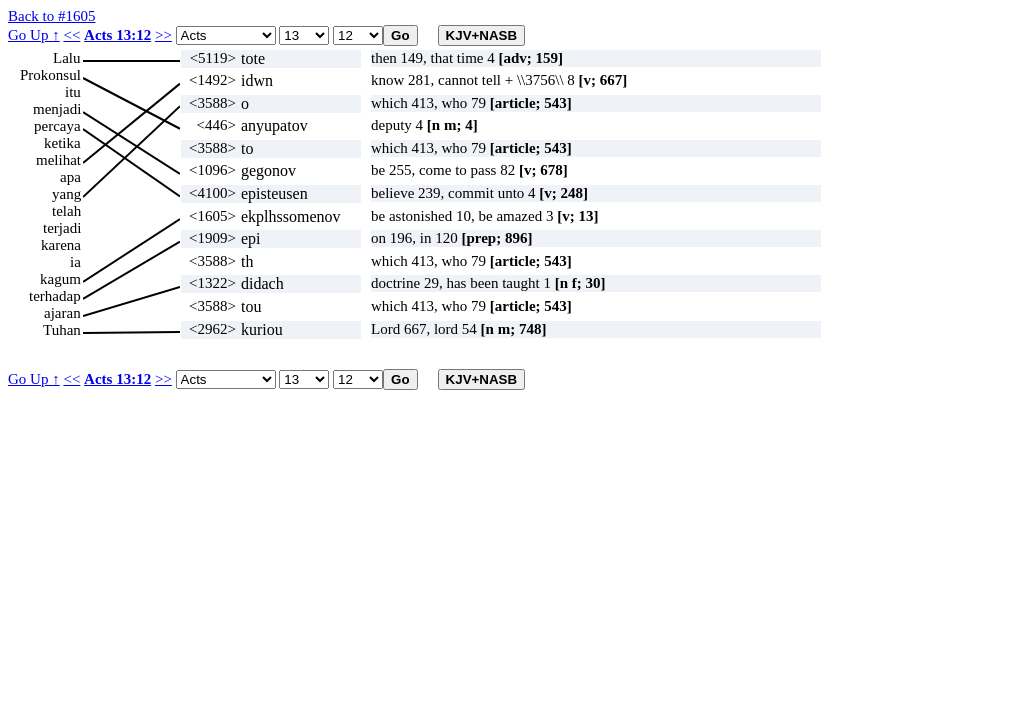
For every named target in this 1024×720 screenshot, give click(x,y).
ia (75, 262)
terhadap (55, 296)
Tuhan (62, 330)
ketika (62, 143)
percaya (57, 126)
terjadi (62, 228)
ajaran (62, 313)
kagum (60, 279)
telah (66, 211)
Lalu (67, 58)
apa (70, 177)
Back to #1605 (52, 16)
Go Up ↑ (34, 35)
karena (61, 245)
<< (71, 35)
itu (73, 92)
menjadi (57, 109)
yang (66, 194)
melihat (58, 160)
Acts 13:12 (117, 35)
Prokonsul (50, 75)
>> (163, 35)
